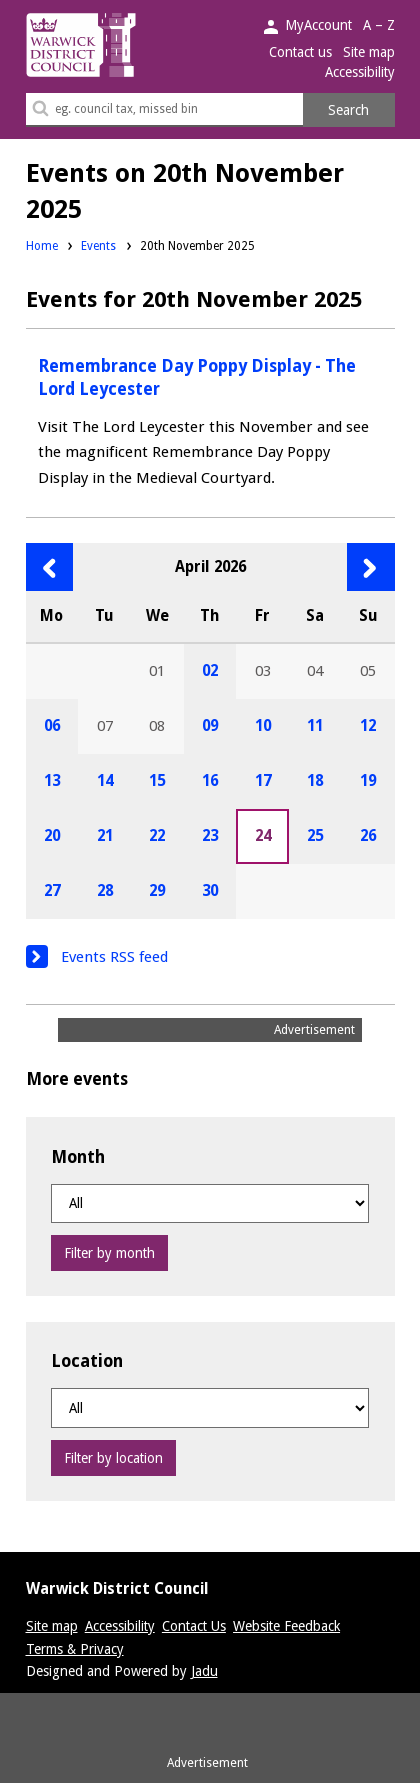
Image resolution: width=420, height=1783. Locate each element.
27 (52, 891)
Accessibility (360, 72)
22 (157, 836)
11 (315, 726)
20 (52, 836)
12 (368, 726)
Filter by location (113, 1458)
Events (98, 246)
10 (263, 726)
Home (42, 246)
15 (157, 781)
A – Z (379, 25)
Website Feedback (286, 1626)
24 (263, 836)
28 (105, 891)
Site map (369, 52)
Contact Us (194, 1626)
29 (157, 891)
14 (105, 781)
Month (78, 1157)
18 (315, 781)
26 (368, 836)
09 (210, 726)
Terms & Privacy (75, 1649)
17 (263, 781)
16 (210, 781)
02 (210, 671)
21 (105, 836)
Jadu (204, 1671)
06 (52, 726)
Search (348, 110)
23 (210, 836)
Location (87, 1361)
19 (368, 781)
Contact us (300, 52)
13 (52, 781)
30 (210, 891)
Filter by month (109, 1253)
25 (315, 836)
